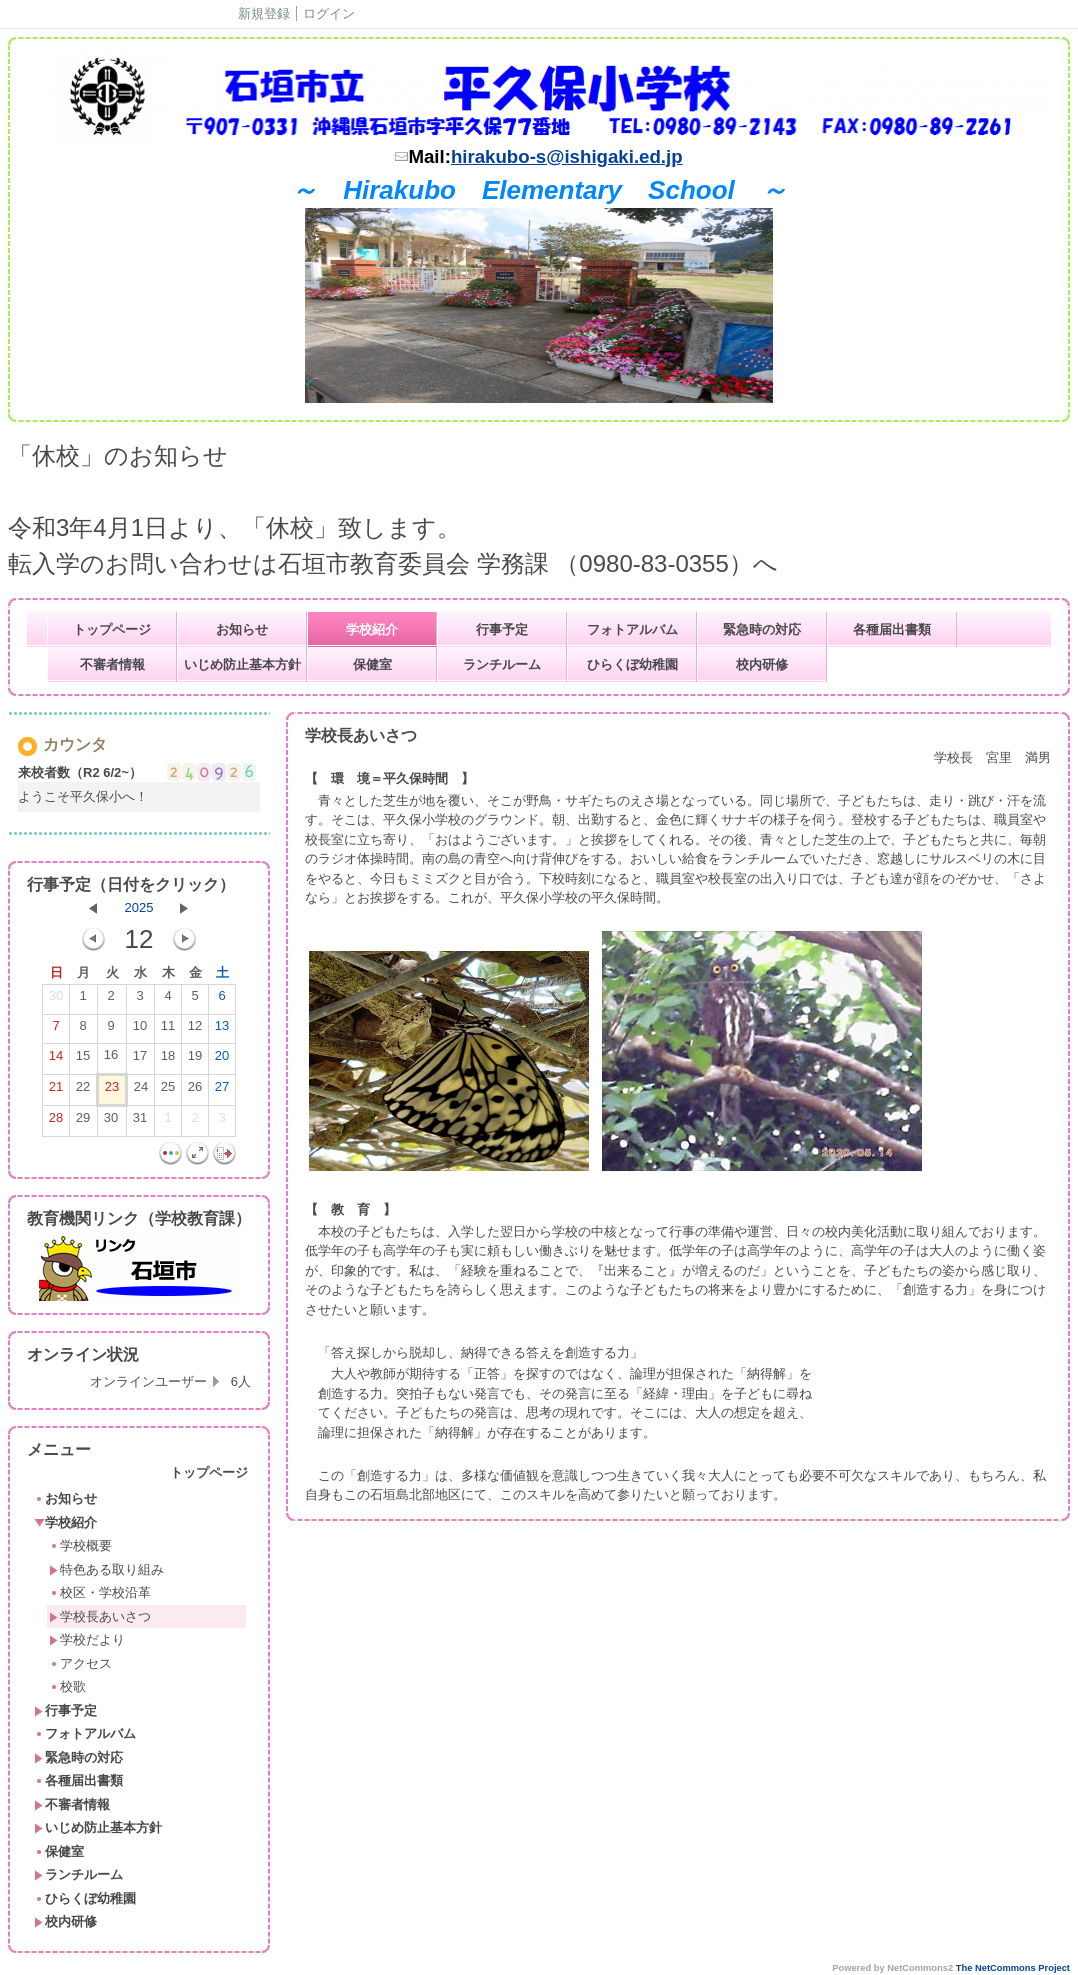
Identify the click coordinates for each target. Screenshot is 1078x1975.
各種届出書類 (892, 629)
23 (112, 1091)
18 (168, 1060)
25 (168, 1091)
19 (195, 1060)
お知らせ (242, 629)
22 (83, 1091)
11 (168, 1030)
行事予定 (502, 629)
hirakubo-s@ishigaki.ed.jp (567, 156)
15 (83, 1060)
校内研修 (762, 664)
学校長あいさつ (100, 1616)
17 (140, 1060)
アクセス (80, 1663)
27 (222, 1091)
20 (222, 1060)
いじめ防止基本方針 (242, 664)
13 (222, 1030)
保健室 (372, 664)
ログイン (329, 13)
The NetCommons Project (1013, 1968)
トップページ (112, 629)
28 (56, 1122)
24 (141, 1091)
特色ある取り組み (106, 1569)
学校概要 (80, 1545)
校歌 (67, 1686)
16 (111, 1059)
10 (140, 1030)
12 (195, 1030)
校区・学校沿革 (100, 1592)
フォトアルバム (632, 629)
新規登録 (264, 13)
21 (56, 1091)
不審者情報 (112, 664)
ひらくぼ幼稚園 (632, 664)
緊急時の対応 (762, 629)
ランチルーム (502, 664)
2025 (139, 907)
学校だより (87, 1639)
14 (56, 1060)
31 (140, 1122)
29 (83, 1122)
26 (195, 1091)
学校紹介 (372, 629)
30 (56, 1000)
